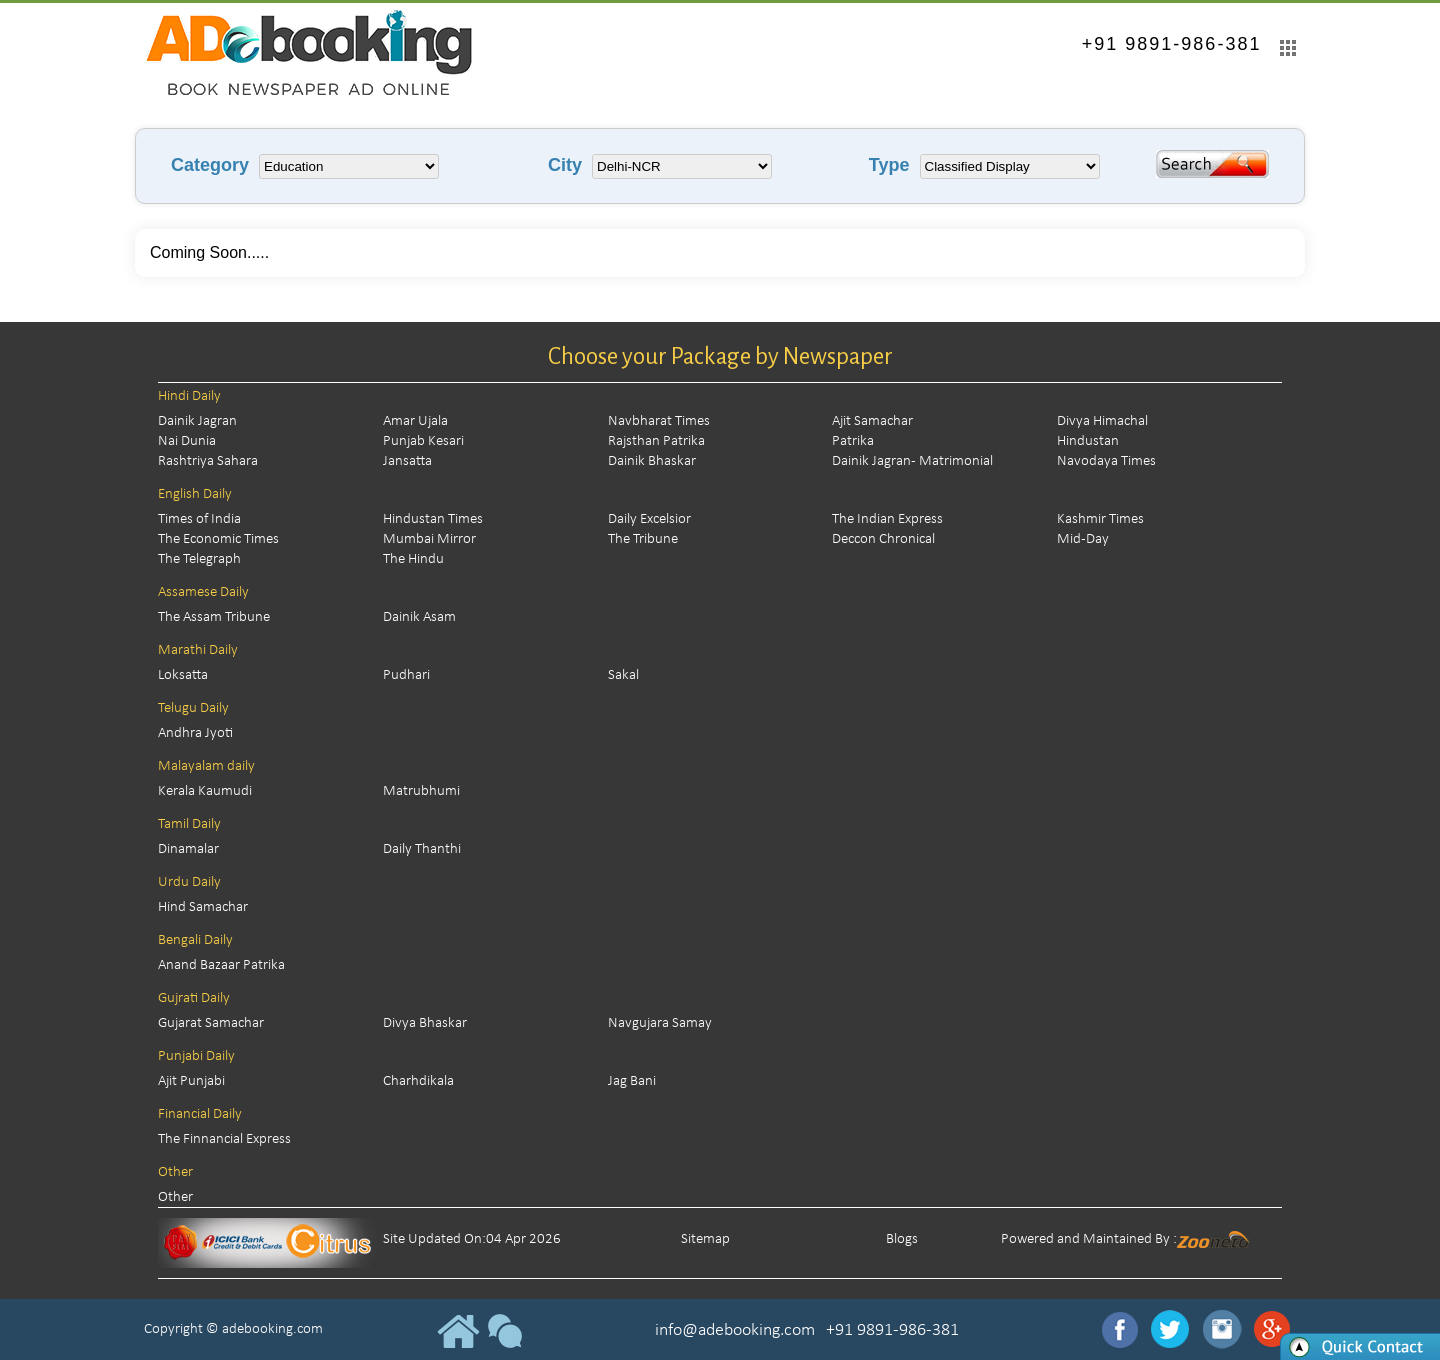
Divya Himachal (1102, 421)
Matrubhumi (421, 791)
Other (175, 1197)
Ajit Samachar (872, 421)
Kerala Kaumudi (205, 791)
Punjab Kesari (423, 441)
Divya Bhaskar (425, 1023)
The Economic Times (218, 539)
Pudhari (406, 675)
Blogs (902, 1239)
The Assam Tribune (214, 617)
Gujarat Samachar (211, 1023)
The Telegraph (199, 559)
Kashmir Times (1100, 519)
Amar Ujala (415, 421)
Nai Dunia (187, 441)
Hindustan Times (433, 519)
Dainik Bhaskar (652, 461)
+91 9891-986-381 (1172, 44)
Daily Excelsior (649, 519)
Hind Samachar (203, 907)
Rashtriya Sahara (208, 461)
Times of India (199, 519)
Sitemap (705, 1239)
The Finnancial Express (224, 1139)
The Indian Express (887, 519)
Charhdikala (418, 1081)
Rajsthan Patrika (656, 441)
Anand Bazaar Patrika (221, 965)
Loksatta (183, 675)
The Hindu (413, 559)
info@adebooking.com (735, 1330)
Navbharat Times (659, 421)
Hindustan (1088, 441)
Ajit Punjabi (191, 1081)
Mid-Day (1083, 539)
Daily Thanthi (422, 849)
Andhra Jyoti (195, 733)
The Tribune (643, 539)
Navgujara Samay (660, 1023)
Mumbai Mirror (429, 539)
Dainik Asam (419, 617)
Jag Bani (632, 1081)
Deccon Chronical (883, 539)
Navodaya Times (1106, 461)
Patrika (853, 441)
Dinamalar (188, 849)
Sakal (623, 675)
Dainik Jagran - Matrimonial (912, 461)
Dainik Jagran (197, 421)
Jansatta (407, 461)
